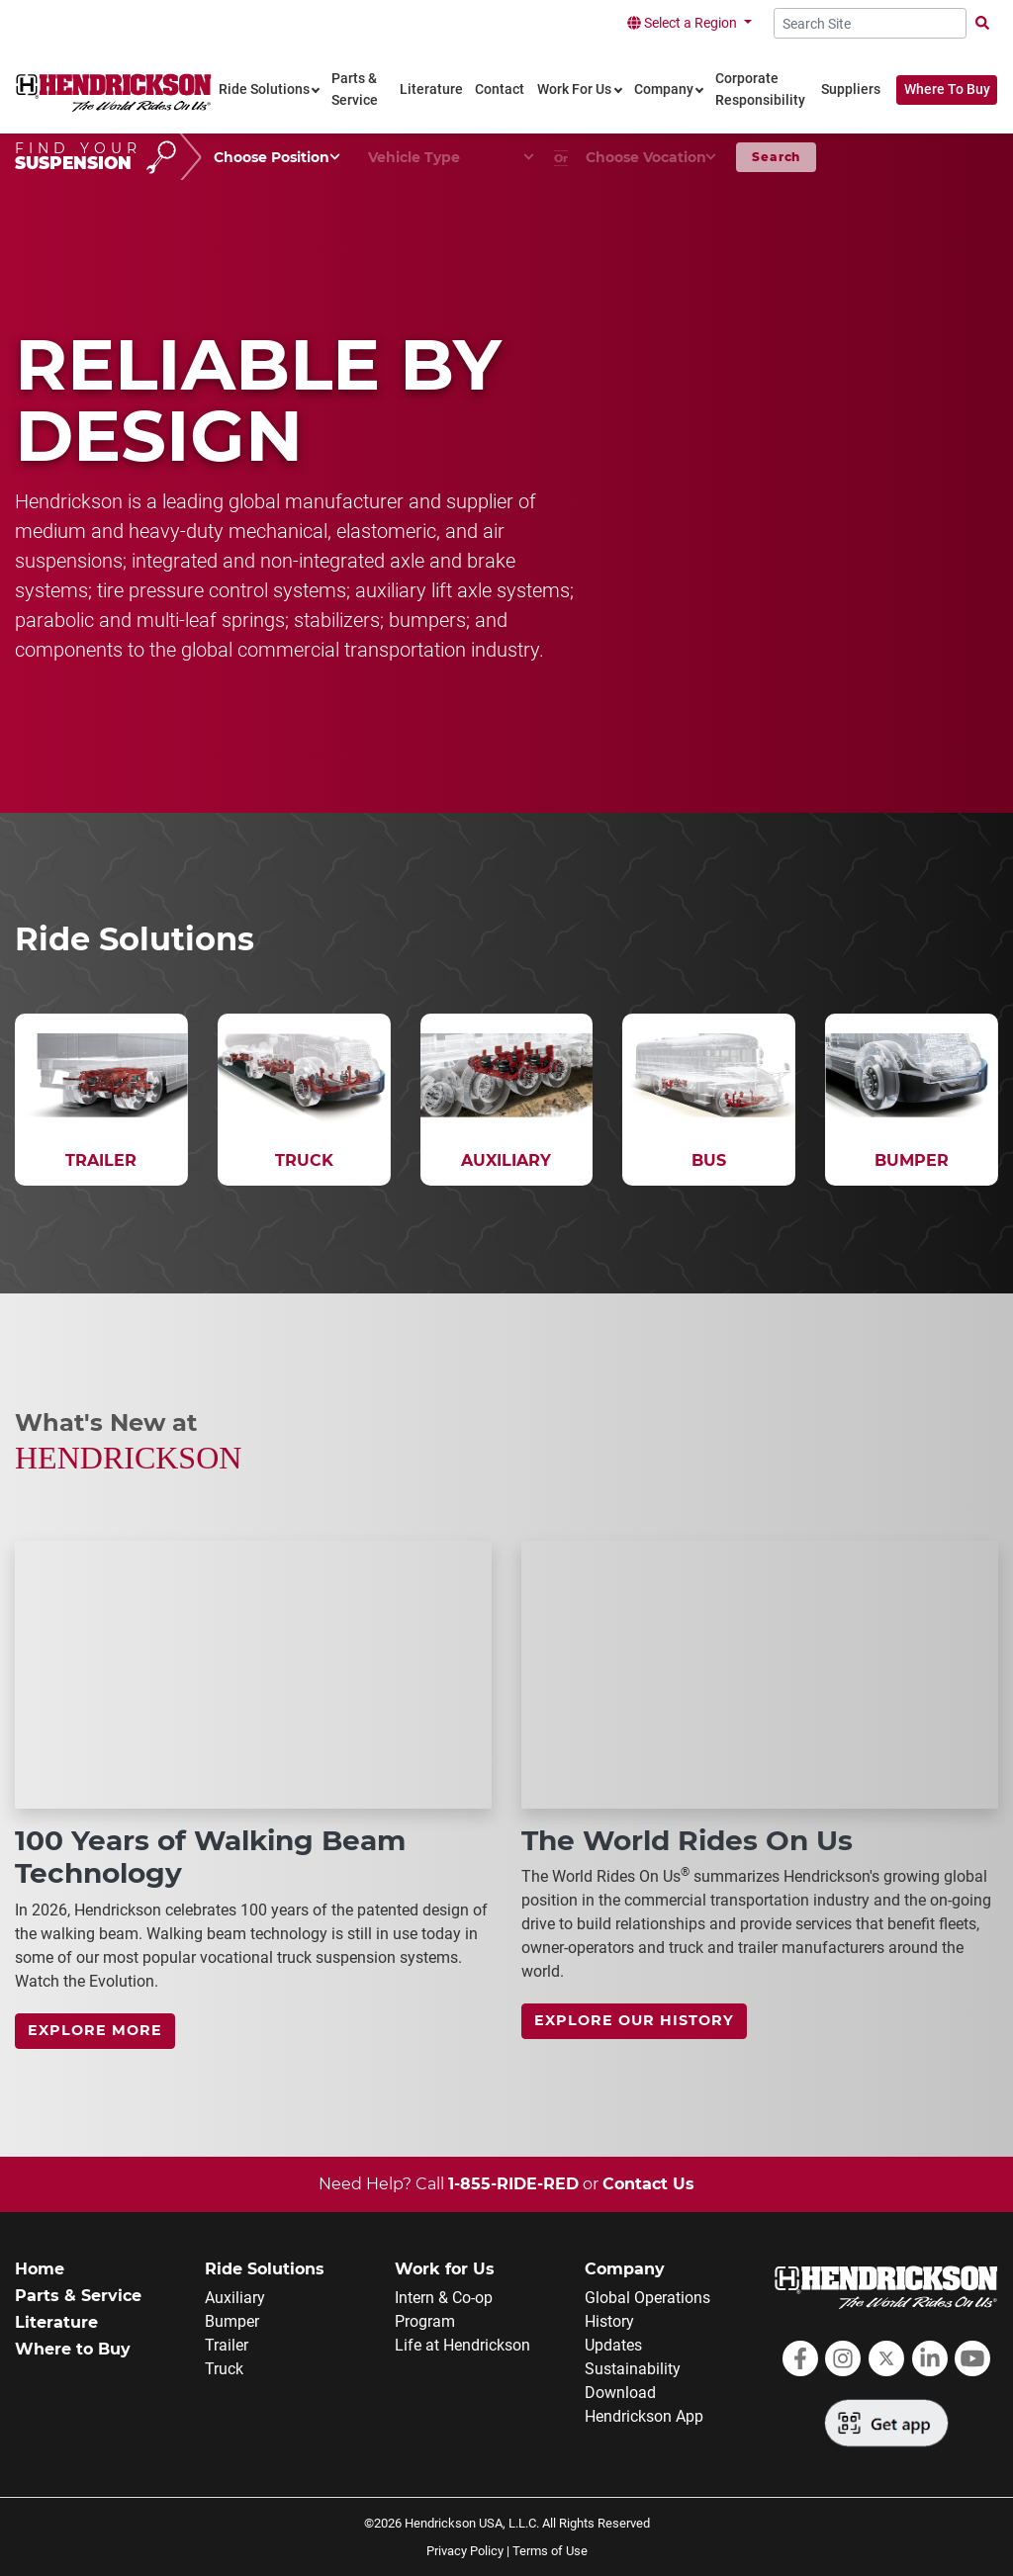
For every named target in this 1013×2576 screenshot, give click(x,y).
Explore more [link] (95, 2030)
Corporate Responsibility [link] (760, 89)
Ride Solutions (264, 2269)
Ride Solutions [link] (264, 89)
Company (625, 2269)
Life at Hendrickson (462, 2345)
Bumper (232, 2321)
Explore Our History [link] (634, 2020)
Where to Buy (73, 2349)
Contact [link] (499, 89)
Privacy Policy (465, 2550)
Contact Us (648, 2184)
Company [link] (663, 89)
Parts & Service (78, 2295)
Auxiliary (235, 2297)
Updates (613, 2345)
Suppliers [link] (850, 89)
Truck (224, 2368)
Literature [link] (431, 89)
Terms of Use (550, 2550)
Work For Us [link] (574, 89)
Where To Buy (947, 89)
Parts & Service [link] (354, 89)
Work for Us (445, 2269)
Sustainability (633, 2368)
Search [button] (776, 156)
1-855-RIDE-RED (513, 2184)
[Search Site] (870, 23)
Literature (56, 2322)
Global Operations (647, 2297)
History (609, 2321)
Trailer (226, 2345)
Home (39, 2269)
